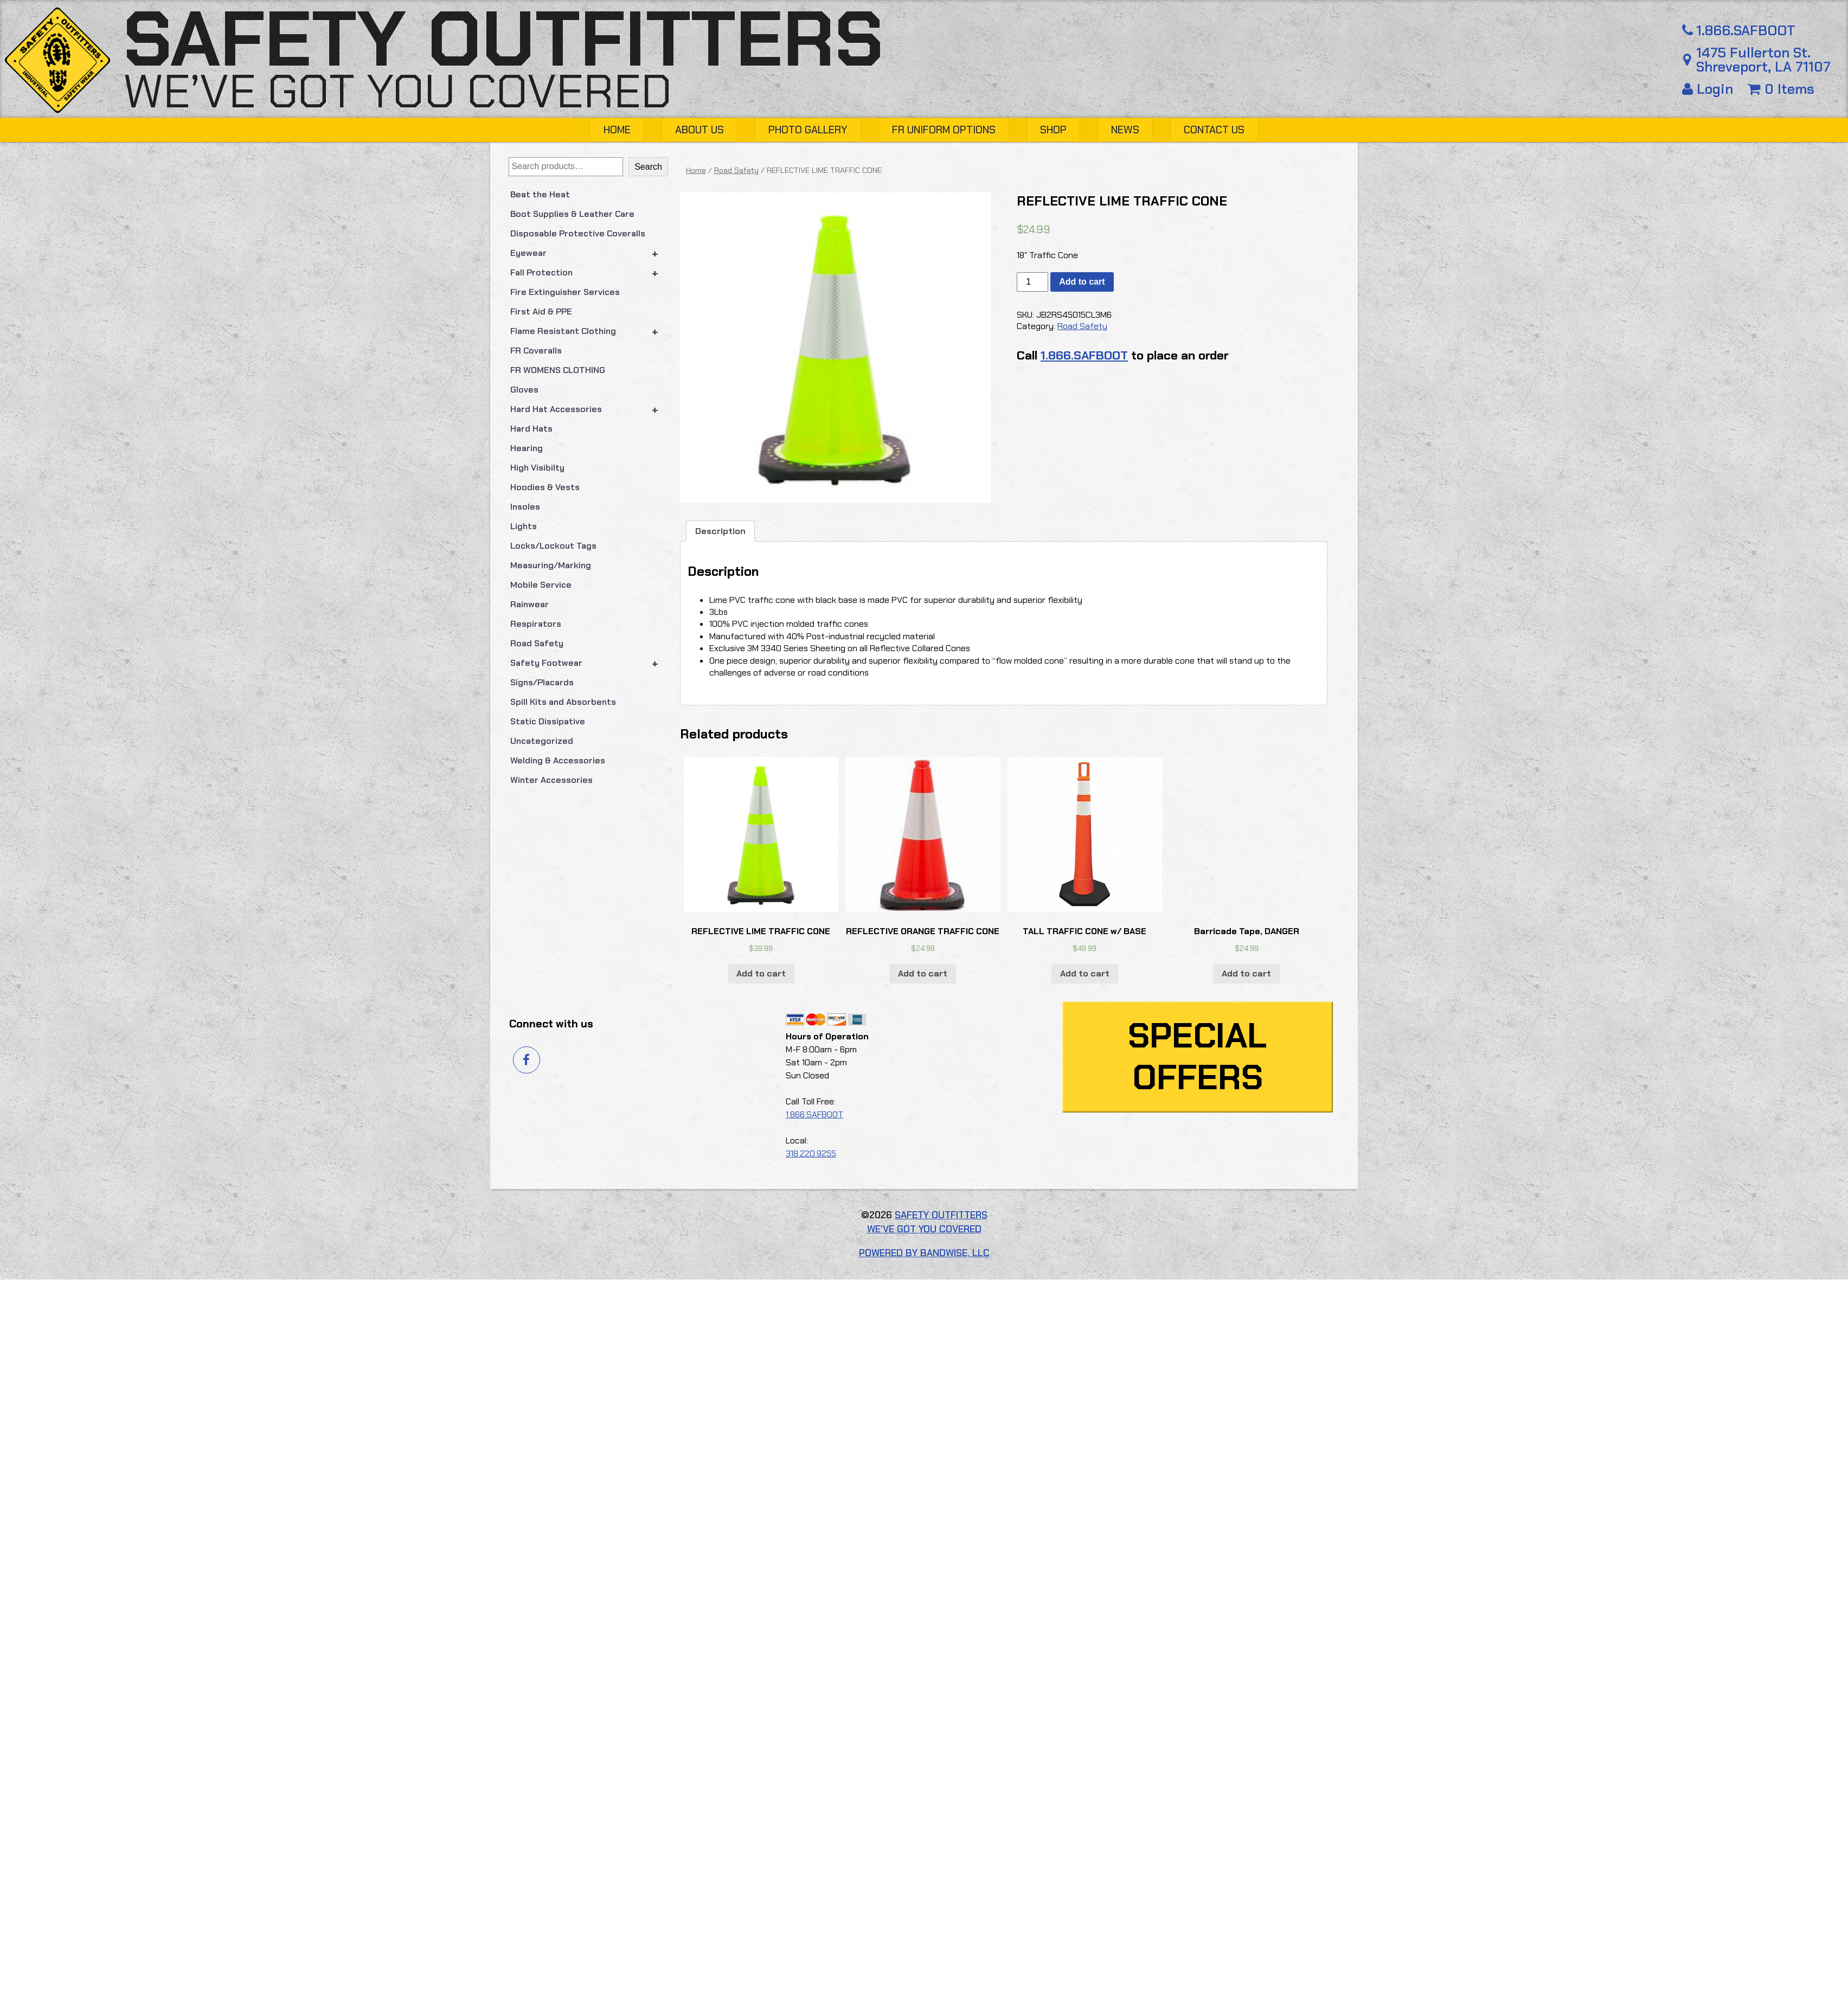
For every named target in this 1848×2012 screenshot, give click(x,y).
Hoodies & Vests (545, 487)
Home (617, 130)
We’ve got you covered (397, 91)
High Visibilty (537, 467)
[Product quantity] (1545, 282)
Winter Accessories (551, 780)
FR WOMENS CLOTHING (557, 370)
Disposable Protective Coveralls (577, 233)
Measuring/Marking (550, 565)
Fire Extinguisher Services (565, 292)
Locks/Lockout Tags (553, 545)
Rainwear (529, 604)
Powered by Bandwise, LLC (924, 1961)
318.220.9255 (811, 1861)
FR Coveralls (536, 350)
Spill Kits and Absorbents (563, 702)
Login (1709, 89)
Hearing (526, 448)
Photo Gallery (808, 130)
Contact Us (1214, 130)
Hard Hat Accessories (589, 409)
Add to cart (1595, 281)
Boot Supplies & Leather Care (572, 214)
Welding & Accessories (557, 760)
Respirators (535, 623)
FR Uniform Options (944, 130)
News (1125, 130)
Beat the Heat (540, 194)
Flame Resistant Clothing (589, 331)
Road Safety (536, 643)
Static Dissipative (547, 721)
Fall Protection (589, 272)
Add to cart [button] (884, 1681)
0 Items (1781, 89)
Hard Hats (531, 428)
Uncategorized (541, 741)
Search (648, 166)
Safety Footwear (589, 663)
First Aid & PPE (541, 311)
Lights (523, 526)
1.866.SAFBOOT (1736, 31)
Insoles (525, 506)
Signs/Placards (542, 682)
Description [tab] (720, 1004)
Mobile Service (541, 584)
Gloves (524, 389)
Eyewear (589, 253)
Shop (1053, 130)
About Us (699, 130)
